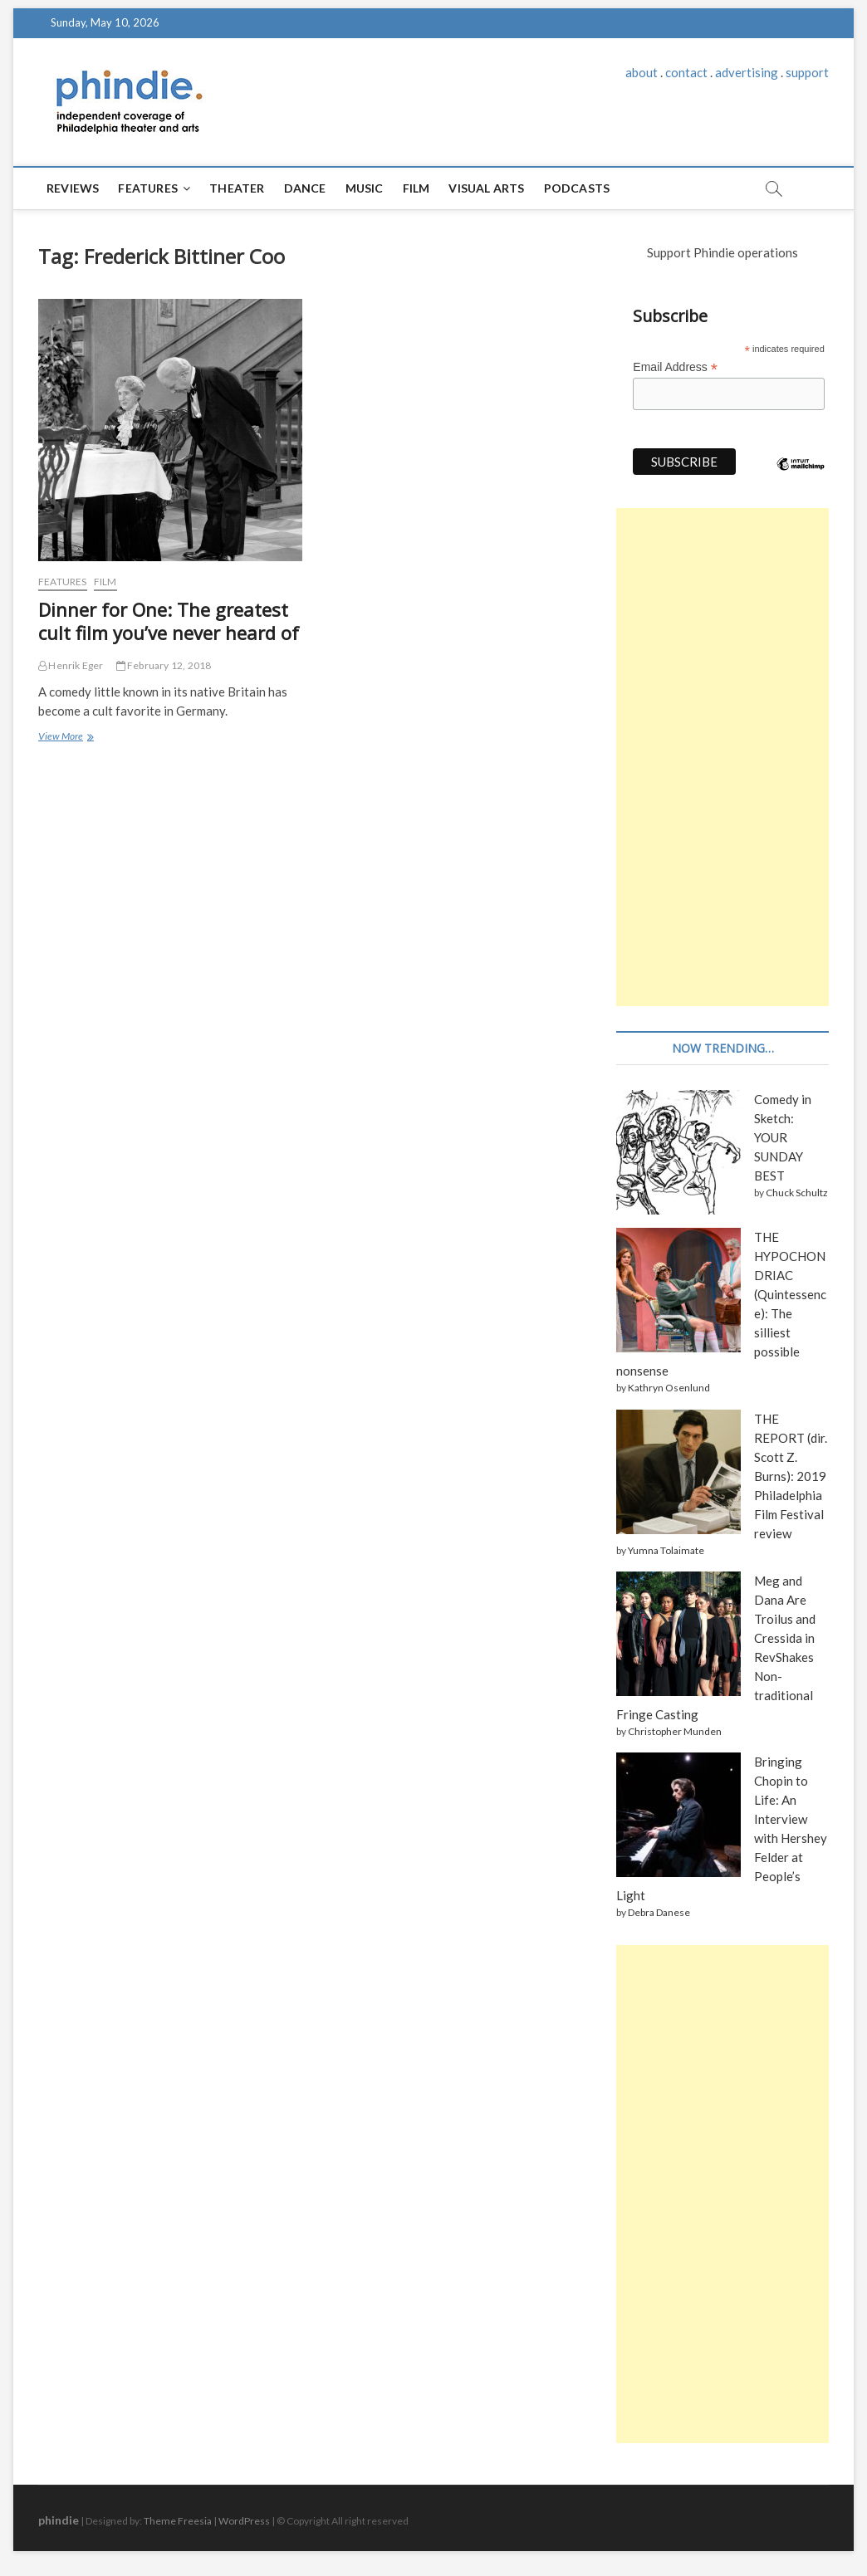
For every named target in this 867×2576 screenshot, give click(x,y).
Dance (305, 188)
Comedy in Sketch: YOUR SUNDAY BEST (782, 1137)
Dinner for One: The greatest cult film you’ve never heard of (168, 621)
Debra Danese (659, 1912)
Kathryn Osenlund (669, 1387)
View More (64, 737)
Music (364, 188)
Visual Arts (486, 188)
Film (416, 188)
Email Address (675, 367)
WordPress (244, 2521)
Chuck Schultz (797, 1192)
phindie (58, 2520)
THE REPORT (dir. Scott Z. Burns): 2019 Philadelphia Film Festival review (790, 1476)
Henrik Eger (71, 665)
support (807, 72)
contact (686, 72)
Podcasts (577, 188)
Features (148, 188)
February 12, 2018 (164, 665)
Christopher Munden (675, 1731)
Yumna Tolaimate (666, 1550)
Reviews (73, 188)
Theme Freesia (178, 2521)
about (641, 72)
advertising (746, 72)
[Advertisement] (722, 757)
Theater (236, 188)
